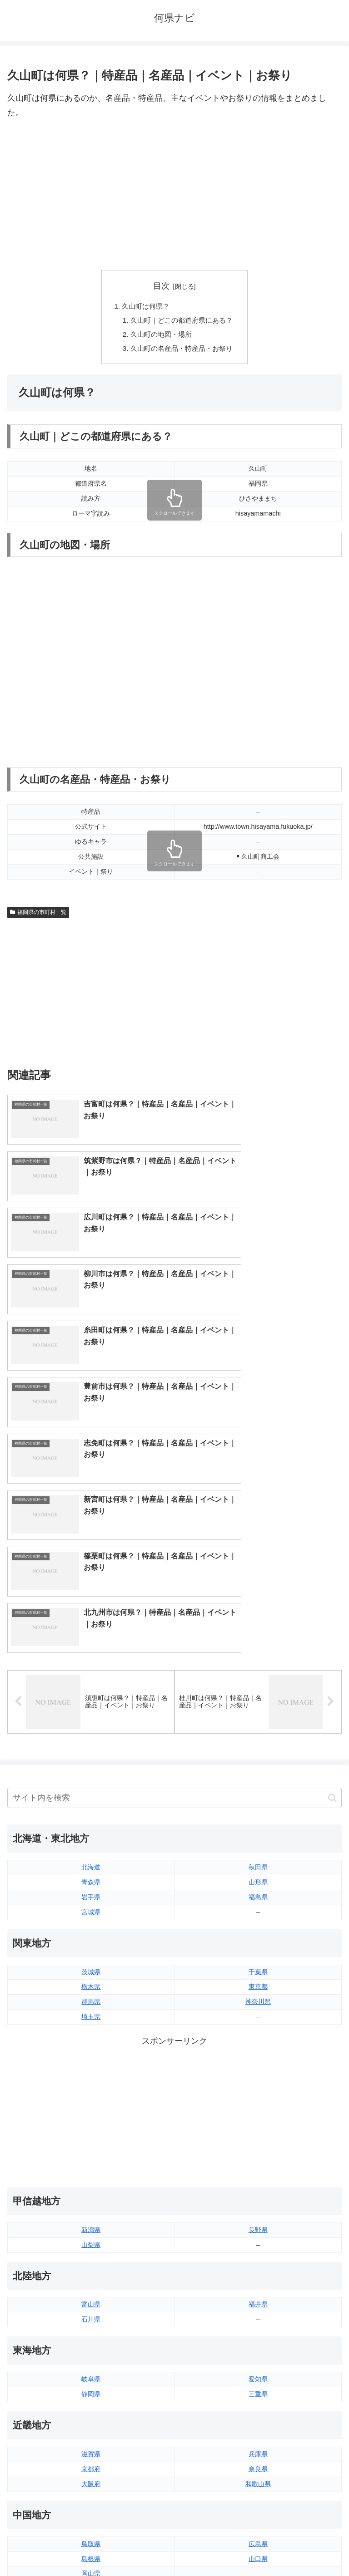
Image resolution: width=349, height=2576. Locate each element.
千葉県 (258, 1659)
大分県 (258, 2395)
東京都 (258, 1674)
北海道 (90, 1554)
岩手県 (90, 1584)
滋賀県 (90, 2141)
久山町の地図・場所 (160, 336)
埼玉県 (90, 1704)
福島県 (258, 1584)
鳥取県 (90, 2231)
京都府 (90, 2156)
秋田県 (258, 1554)
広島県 (258, 2231)
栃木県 (90, 1674)
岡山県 (90, 2261)
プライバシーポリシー (260, 2547)
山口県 (258, 2246)
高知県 (258, 2336)
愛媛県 (258, 2321)
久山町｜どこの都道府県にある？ (181, 321)
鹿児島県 (258, 2425)
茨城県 (90, 1659)
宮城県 (90, 1599)
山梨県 (90, 1932)
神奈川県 (258, 1689)
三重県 (258, 2081)
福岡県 (90, 2395)
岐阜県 (90, 2066)
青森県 (90, 1569)
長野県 (258, 1917)
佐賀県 (90, 2410)
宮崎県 (258, 2410)
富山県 (90, 1992)
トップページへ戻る (89, 2547)
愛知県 (258, 2066)
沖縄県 (258, 2440)
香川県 (90, 2336)
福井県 (258, 1992)
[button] (332, 1485)
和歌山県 (258, 2171)
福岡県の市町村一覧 (38, 915)
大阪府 (90, 2171)
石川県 (90, 2007)
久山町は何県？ (144, 306)
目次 (161, 285)
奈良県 (258, 2156)
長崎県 (90, 2425)
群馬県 (90, 1689)
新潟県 (90, 1917)
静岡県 (90, 2081)
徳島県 (90, 2321)
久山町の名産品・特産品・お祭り (181, 351)
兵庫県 (258, 2141)
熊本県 (90, 2440)
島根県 (90, 2246)
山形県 (258, 1569)
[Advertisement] (174, 195)
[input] (174, 1485)
